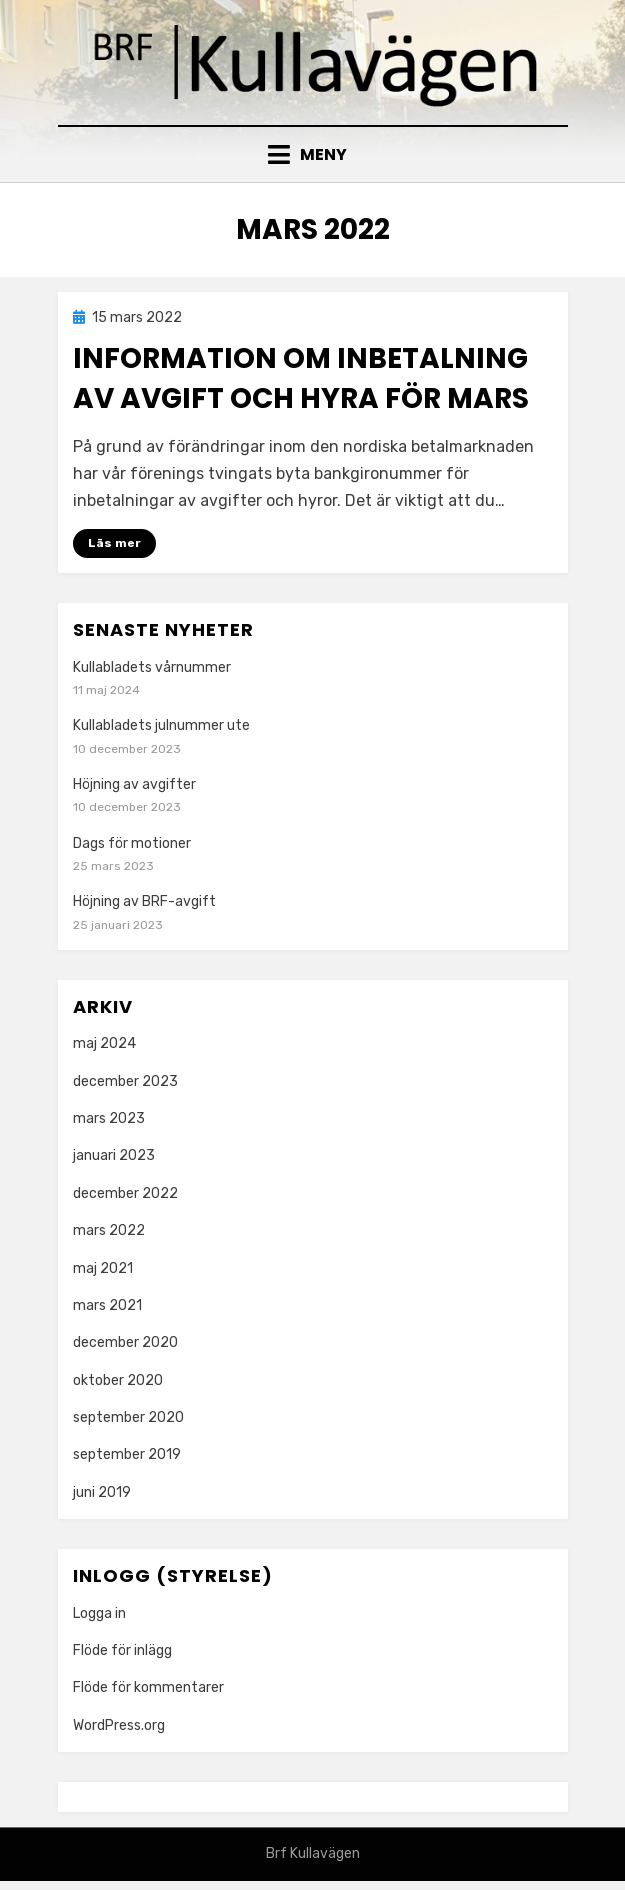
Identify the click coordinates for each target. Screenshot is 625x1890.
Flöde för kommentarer (148, 1687)
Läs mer (114, 543)
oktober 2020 (118, 1380)
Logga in (99, 1613)
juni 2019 (102, 1492)
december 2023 (125, 1081)
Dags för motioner (132, 843)
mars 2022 (109, 1230)
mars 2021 (107, 1305)
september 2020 (128, 1417)
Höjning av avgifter (134, 784)
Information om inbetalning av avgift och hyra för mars (301, 378)
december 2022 (125, 1193)
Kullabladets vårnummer (152, 667)
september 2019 (127, 1454)
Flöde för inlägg (122, 1650)
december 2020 (125, 1342)
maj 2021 (103, 1268)
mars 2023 (109, 1118)
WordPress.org (119, 1725)
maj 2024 (104, 1043)
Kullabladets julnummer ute (161, 725)
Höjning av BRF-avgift (144, 901)
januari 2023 (114, 1155)
